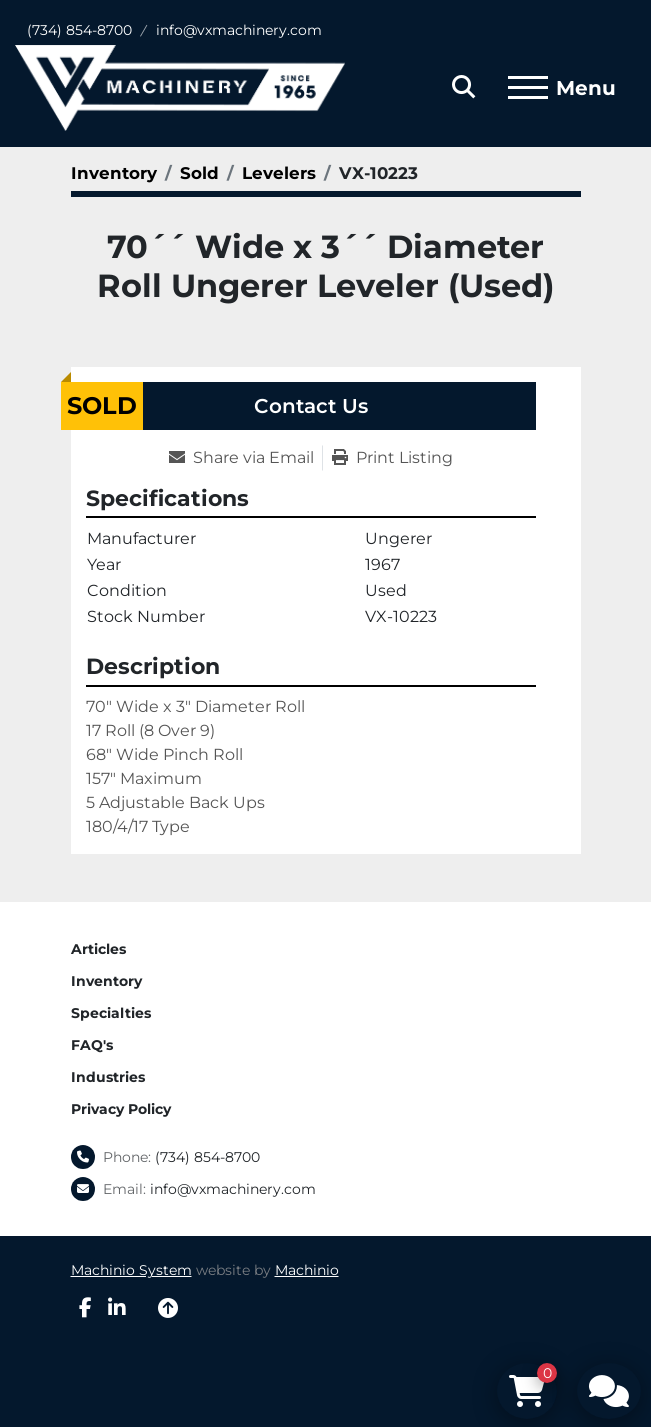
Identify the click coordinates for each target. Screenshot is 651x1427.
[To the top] (168, 1308)
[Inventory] (114, 173)
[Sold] (199, 173)
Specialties (111, 1013)
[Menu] (528, 88)
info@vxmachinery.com (239, 30)
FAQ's (92, 1045)
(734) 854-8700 (79, 30)
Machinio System (131, 1270)
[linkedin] (117, 1308)
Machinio (307, 1270)
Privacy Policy (121, 1109)
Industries (108, 1077)
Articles (98, 949)
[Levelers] (279, 173)
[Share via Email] (245, 458)
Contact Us (311, 406)
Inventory (106, 981)
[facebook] (85, 1308)
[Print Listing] (392, 458)
